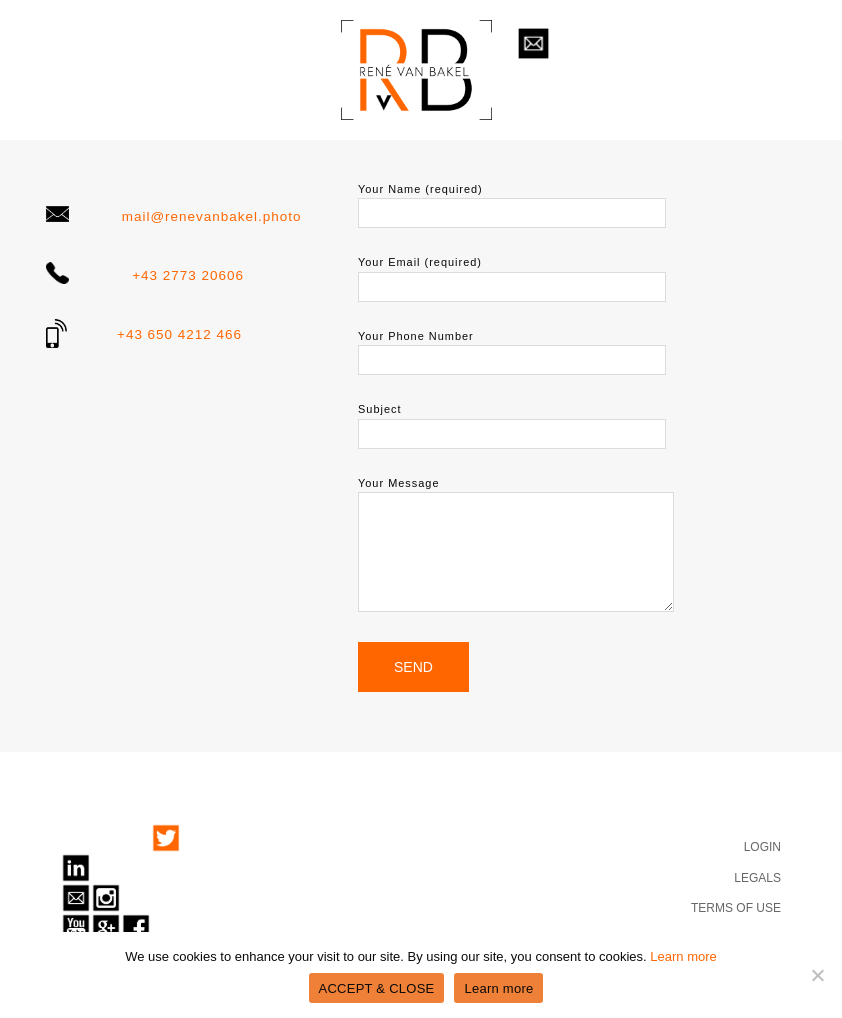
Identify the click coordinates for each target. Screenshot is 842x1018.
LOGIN (762, 847)
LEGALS (757, 878)
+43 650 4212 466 (179, 334)
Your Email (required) (512, 274)
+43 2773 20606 (188, 275)
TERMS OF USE (736, 908)
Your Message (516, 545)
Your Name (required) (512, 201)
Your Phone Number (512, 348)
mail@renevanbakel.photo (212, 216)
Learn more (683, 956)
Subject (512, 421)
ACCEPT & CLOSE (377, 988)
